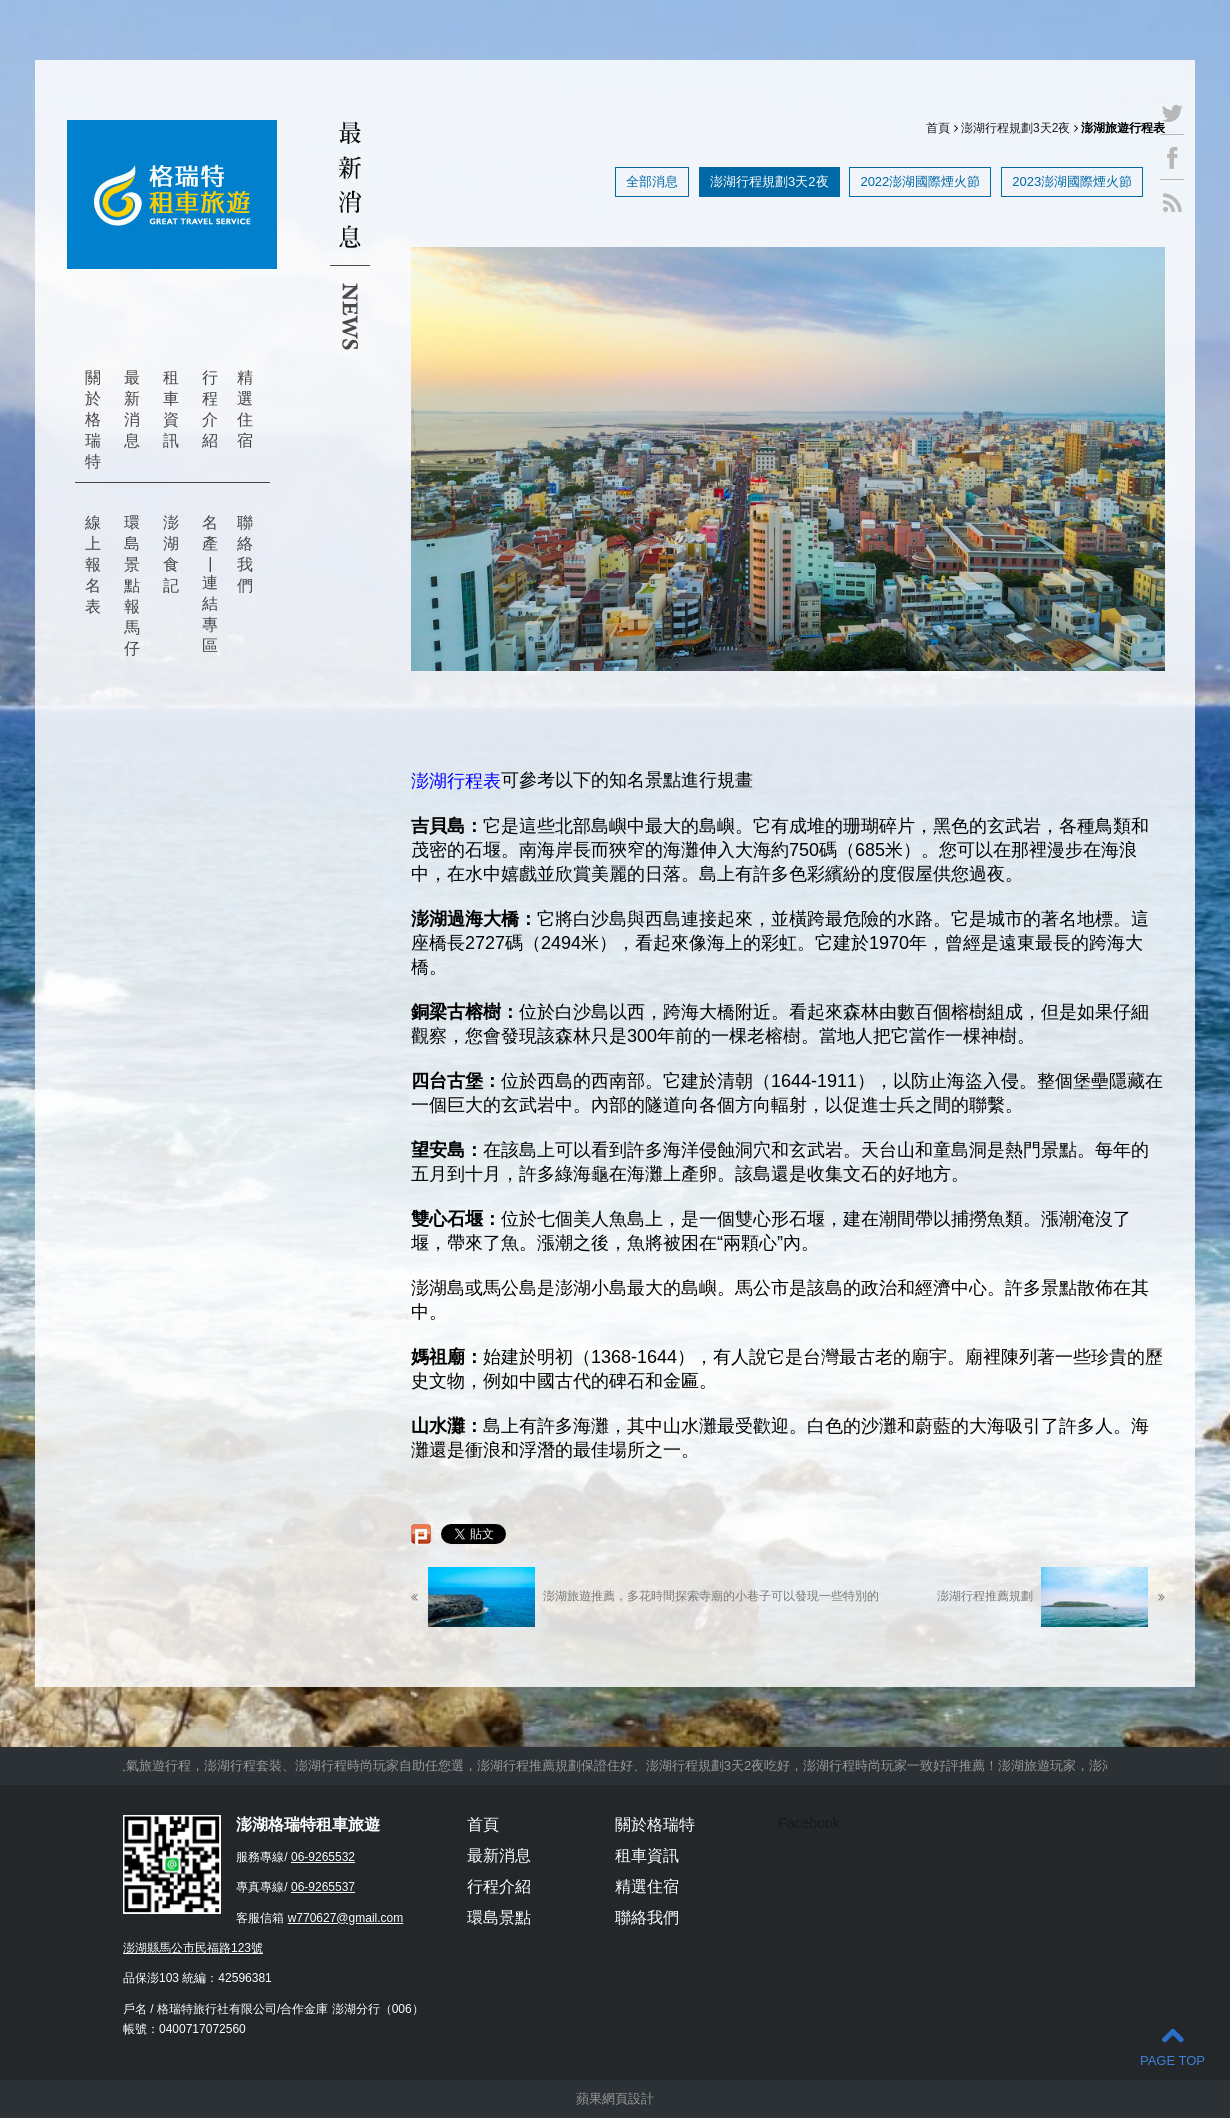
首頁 (938, 128)
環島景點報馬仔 (132, 585)
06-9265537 (323, 1887)
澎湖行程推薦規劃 (1051, 1597)
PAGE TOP (1172, 2045)
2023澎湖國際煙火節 (1072, 181)
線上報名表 (93, 564)
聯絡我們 (245, 554)
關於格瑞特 (93, 419)
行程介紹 (210, 409)
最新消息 (132, 409)
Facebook (808, 1823)
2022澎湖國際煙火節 (920, 181)
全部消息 (652, 181)
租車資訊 (171, 409)
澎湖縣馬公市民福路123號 (193, 1948)
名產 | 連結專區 (210, 584)
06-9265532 (323, 1857)
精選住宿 (245, 409)
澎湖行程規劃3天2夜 (1015, 128)
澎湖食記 (171, 554)
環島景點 (499, 1917)
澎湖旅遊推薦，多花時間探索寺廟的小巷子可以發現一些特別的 (645, 1597)
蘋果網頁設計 (615, 2098)
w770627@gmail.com (346, 1918)
